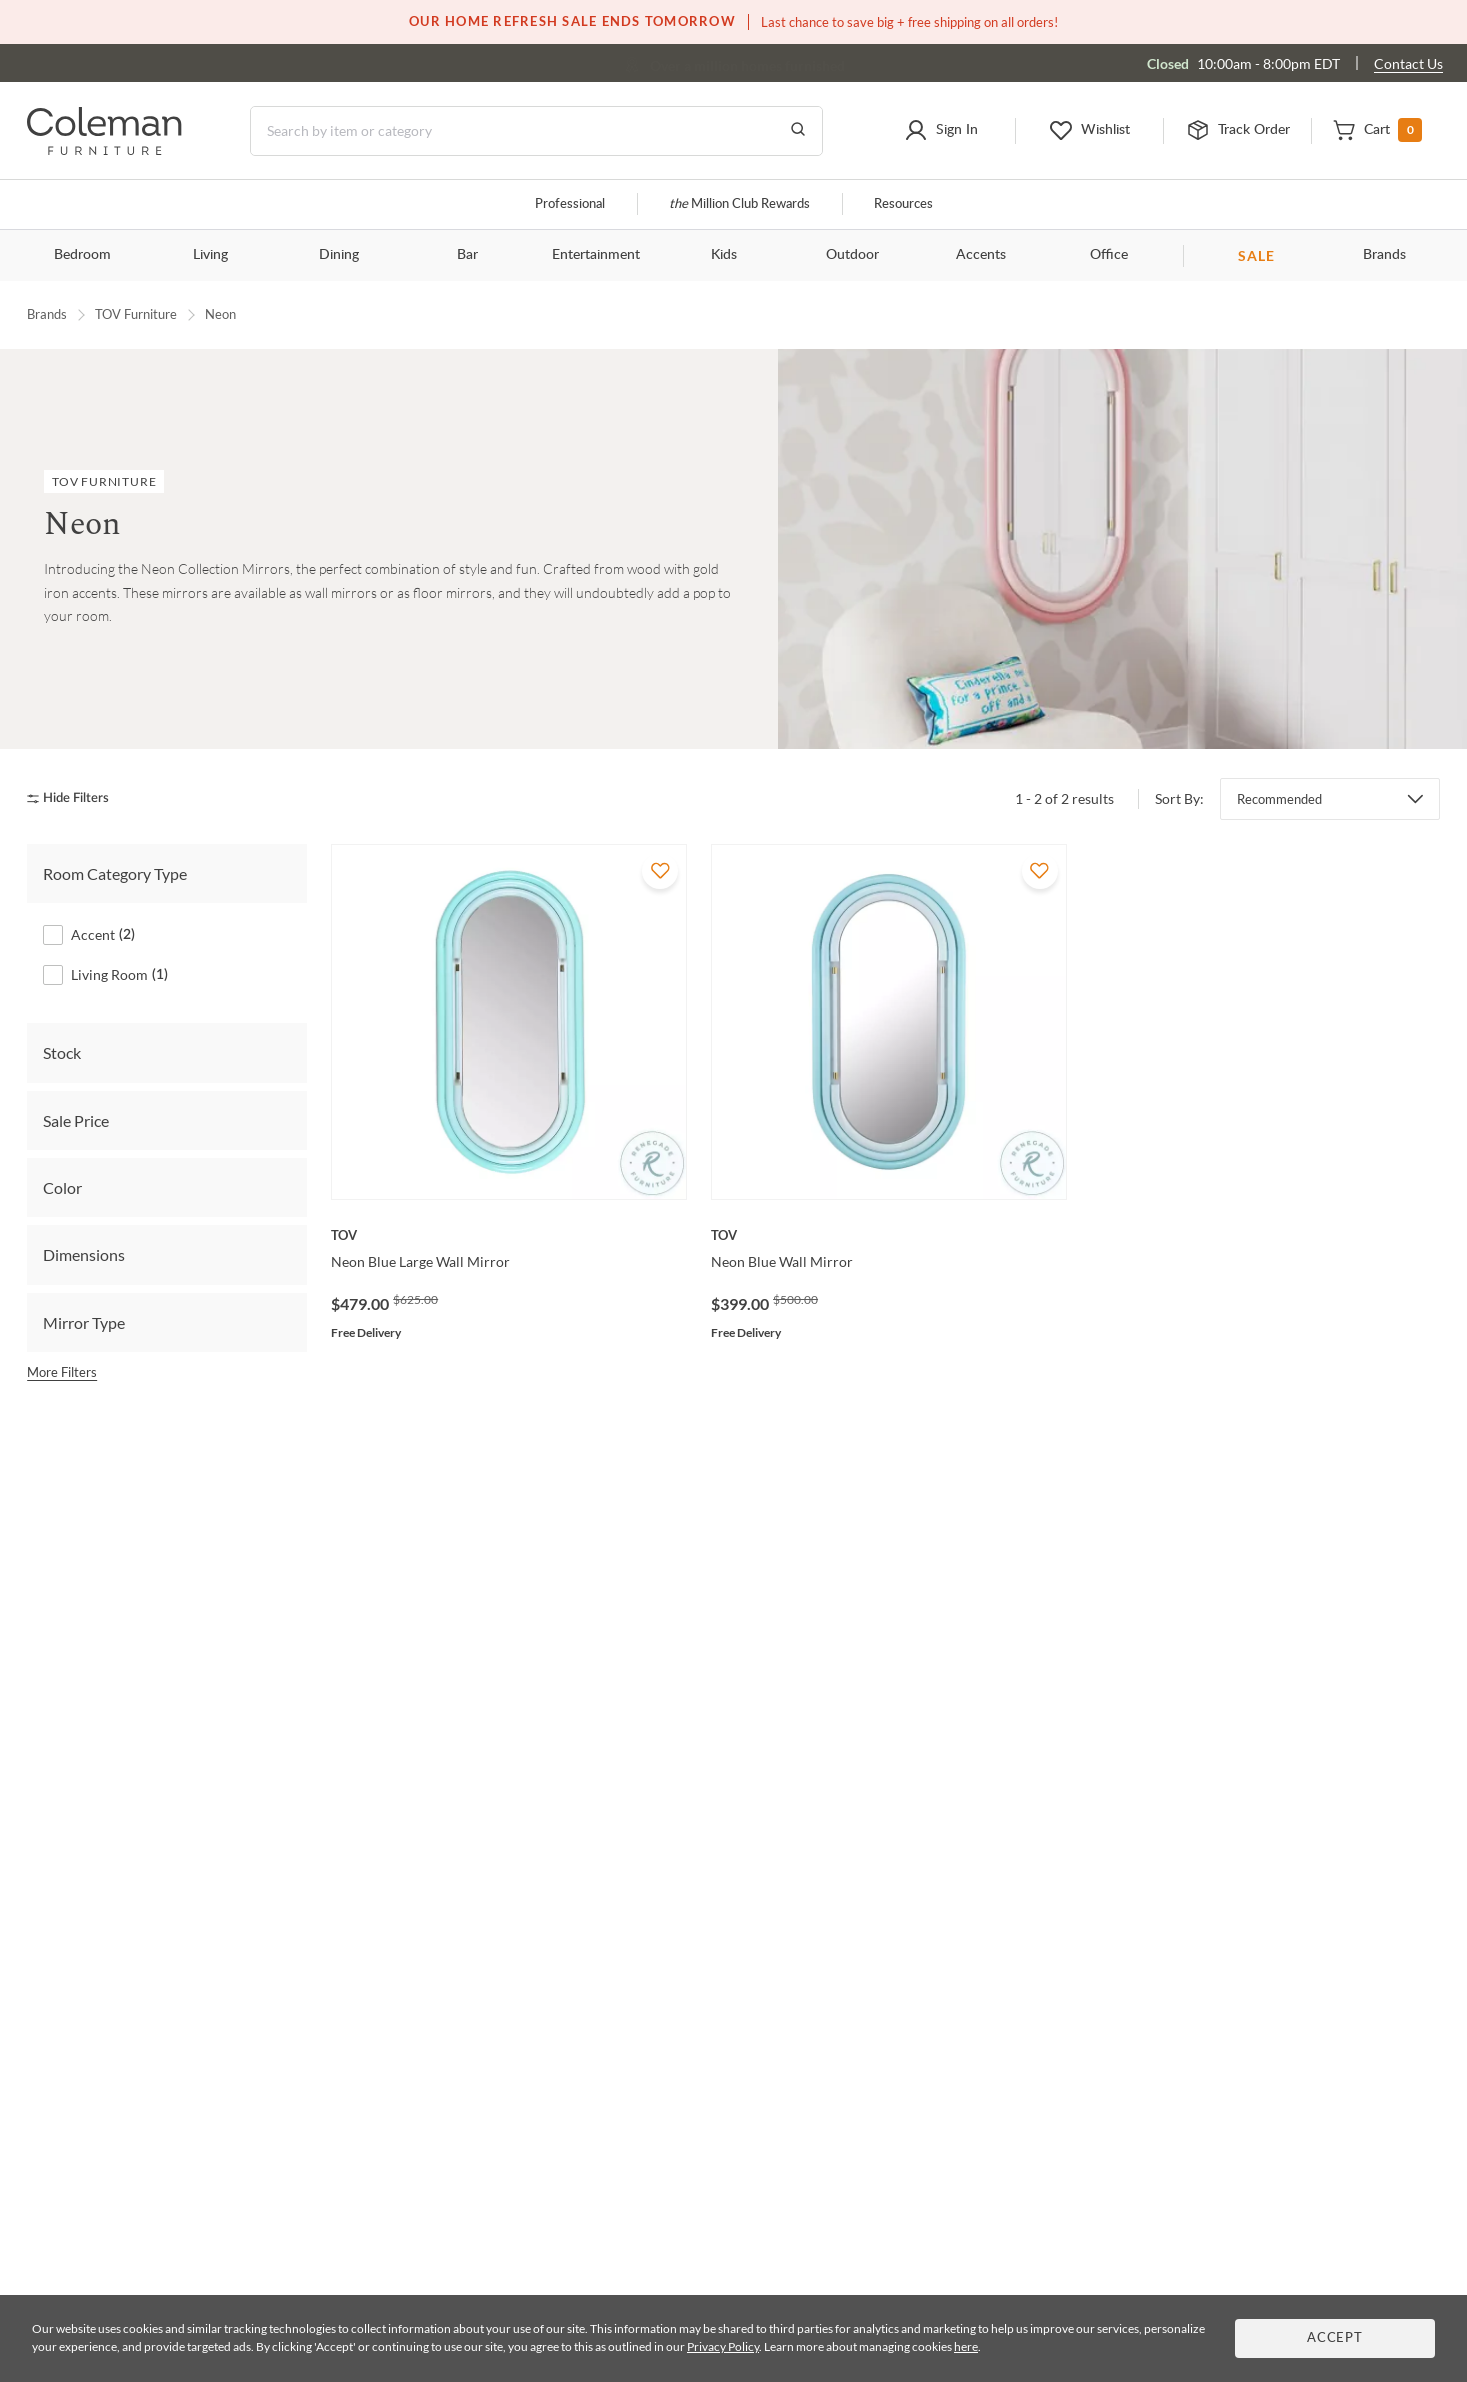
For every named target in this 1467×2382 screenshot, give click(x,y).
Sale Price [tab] (76, 1120)
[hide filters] (74, 798)
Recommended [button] (1279, 799)
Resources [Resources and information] (903, 204)
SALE (1256, 255)
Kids (724, 255)
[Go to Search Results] (798, 131)
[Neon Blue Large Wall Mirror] (509, 1235)
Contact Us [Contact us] (1408, 63)
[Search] (536, 131)
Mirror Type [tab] (84, 1322)
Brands (1384, 255)
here (966, 2346)
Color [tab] (62, 1187)
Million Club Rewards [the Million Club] (739, 204)
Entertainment (596, 255)
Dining (339, 255)
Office (1109, 255)
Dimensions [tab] (84, 1254)
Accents (981, 255)
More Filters (62, 1372)
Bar (467, 255)
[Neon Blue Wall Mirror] (889, 1235)
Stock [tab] (62, 1052)
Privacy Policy (723, 2346)
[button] (940, 131)
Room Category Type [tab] (115, 873)
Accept (1335, 2338)
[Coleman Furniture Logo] (104, 149)
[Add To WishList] (660, 871)
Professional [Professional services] (570, 204)
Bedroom (82, 255)
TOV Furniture (136, 314)
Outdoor (852, 255)
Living (210, 255)
